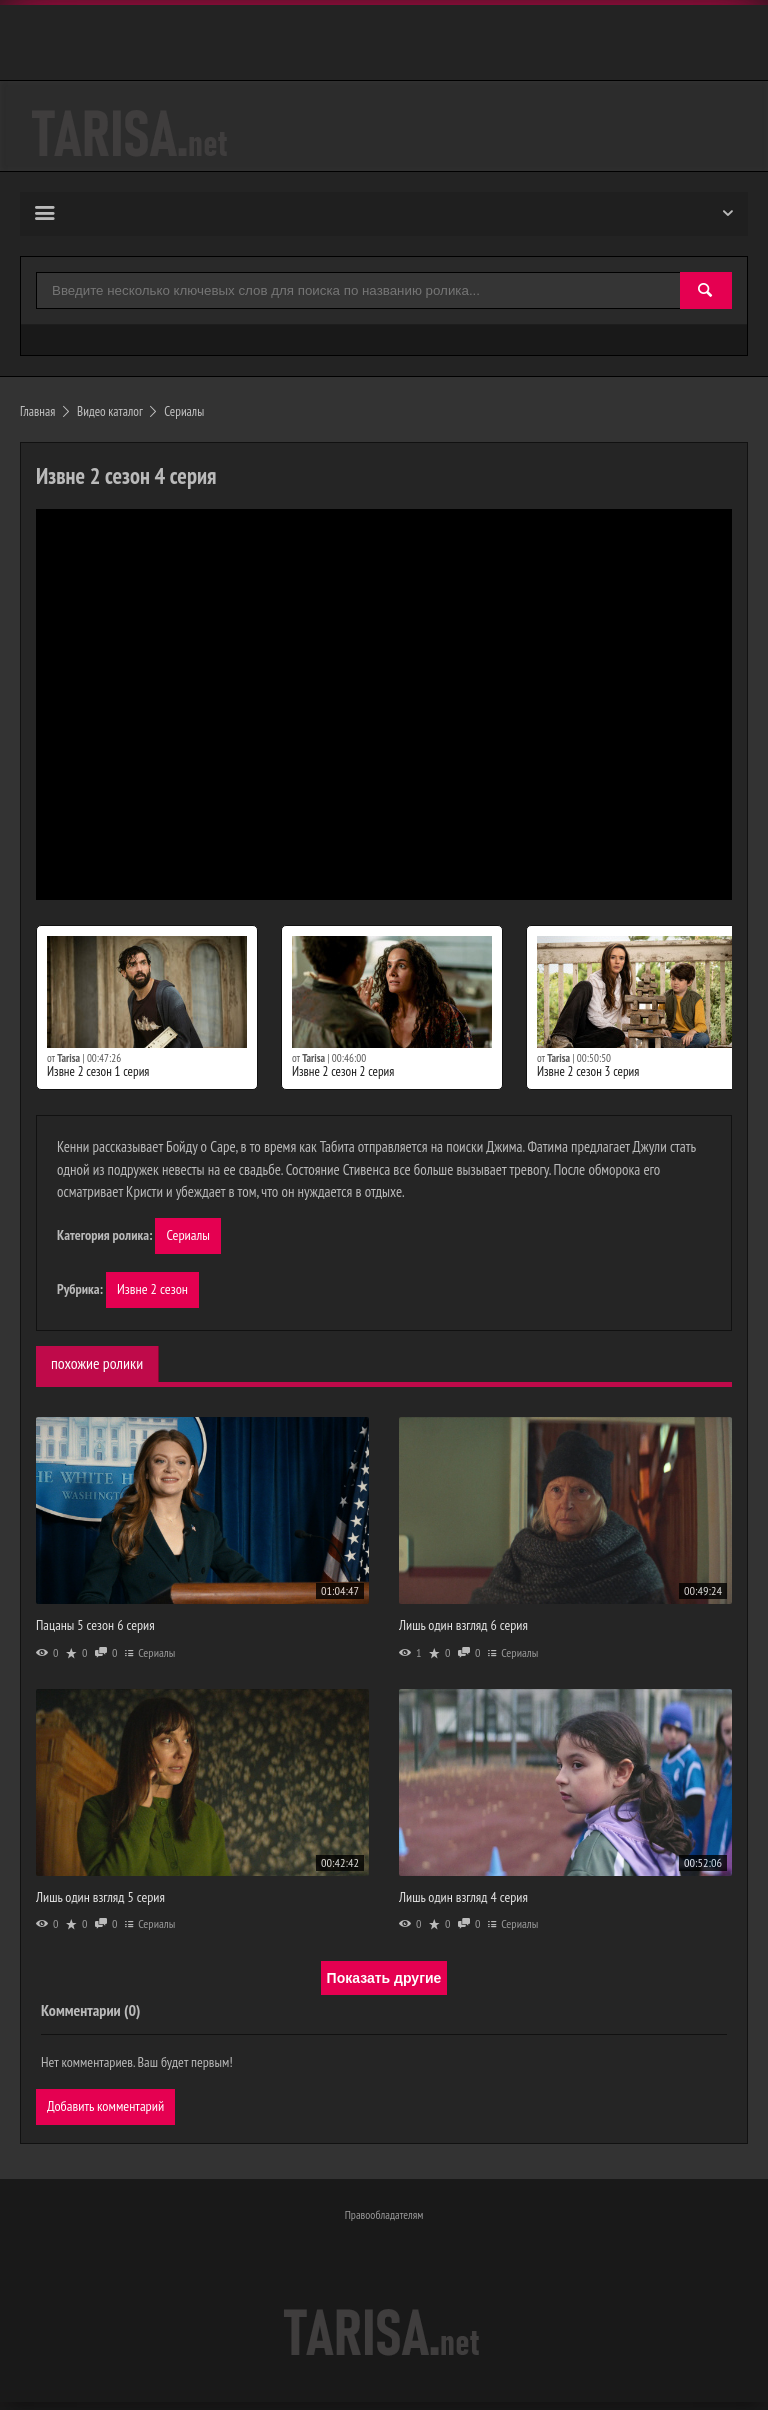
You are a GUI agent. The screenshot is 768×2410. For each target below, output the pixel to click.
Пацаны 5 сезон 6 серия (95, 1629)
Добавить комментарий (108, 2110)
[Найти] (706, 291)
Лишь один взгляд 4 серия (463, 1900)
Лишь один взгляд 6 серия (463, 1629)
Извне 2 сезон (154, 1292)
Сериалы (189, 1236)
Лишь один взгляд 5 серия (100, 1900)
